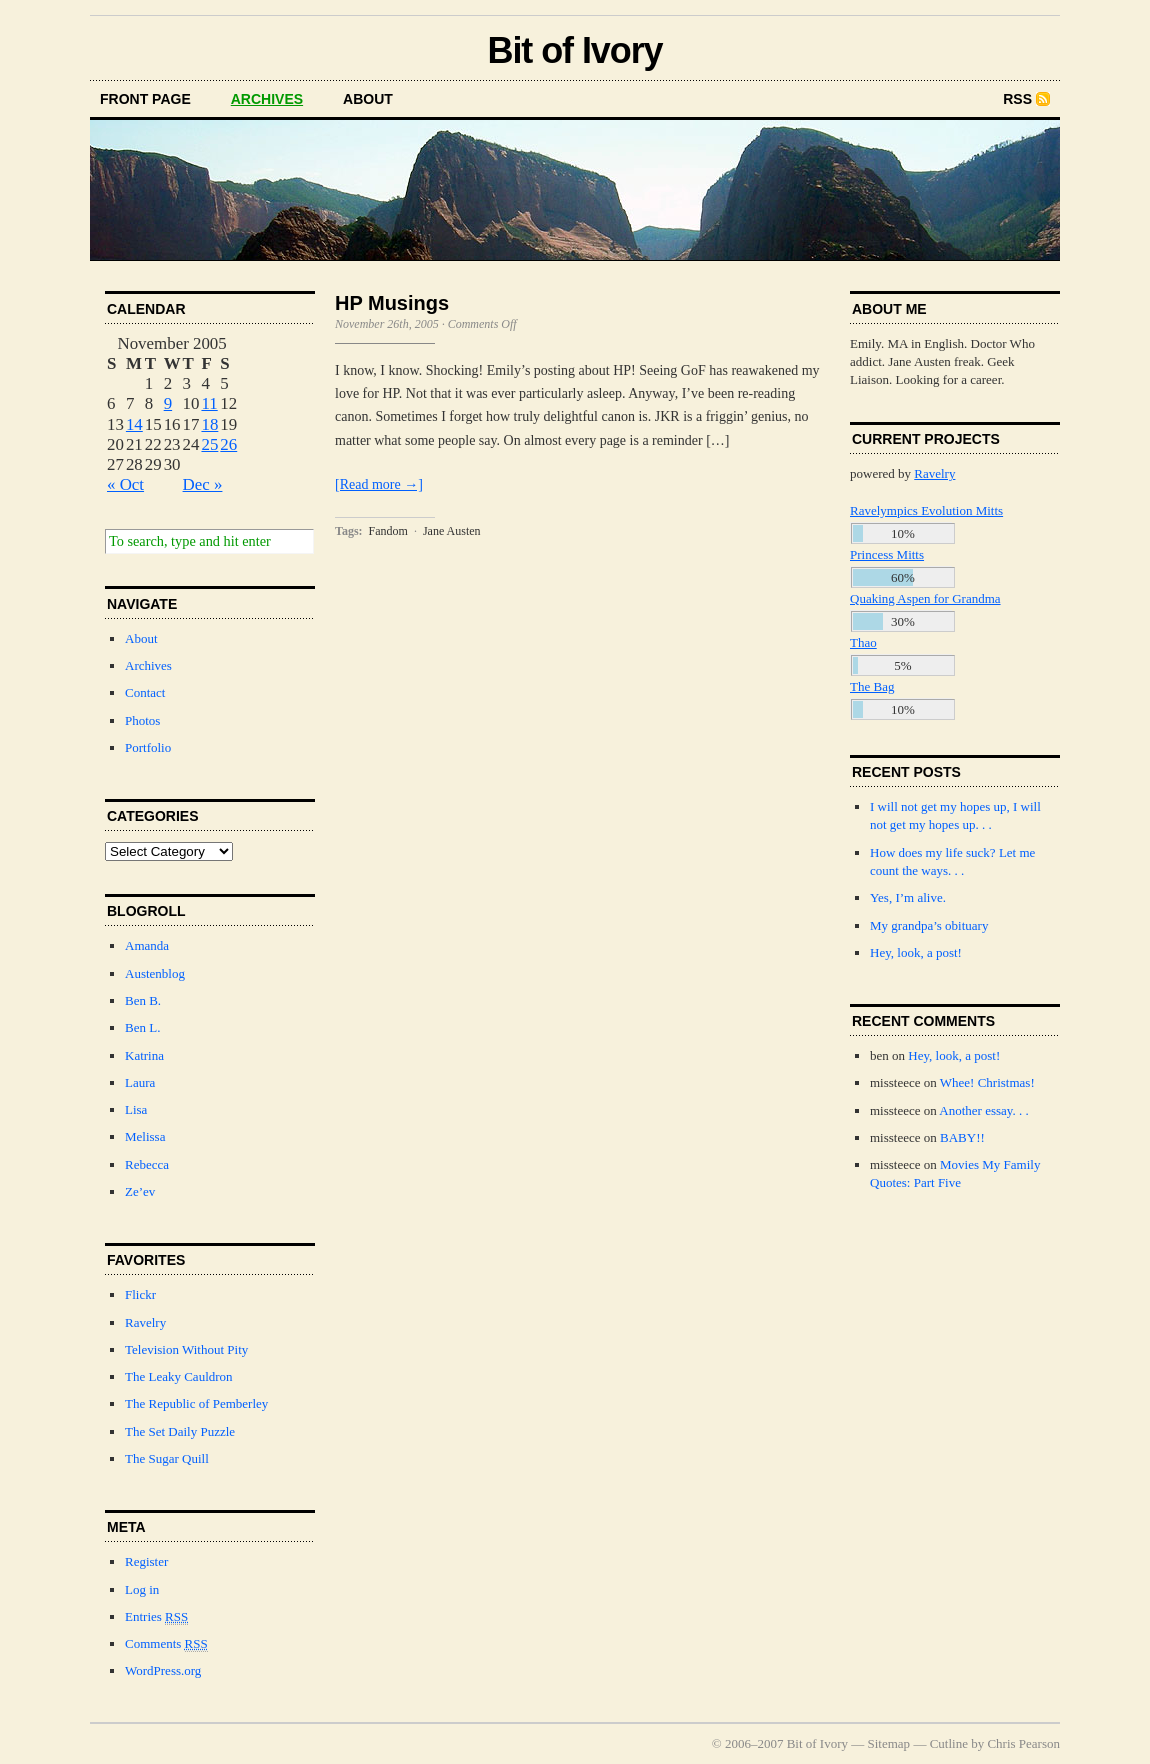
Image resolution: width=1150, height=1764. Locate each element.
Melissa (145, 1136)
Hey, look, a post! (916, 952)
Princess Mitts (887, 554)
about (368, 99)
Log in (142, 1589)
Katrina (144, 1055)
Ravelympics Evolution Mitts (926, 510)
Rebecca (147, 1164)
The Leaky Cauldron (179, 1376)
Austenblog (155, 973)
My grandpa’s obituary (929, 925)
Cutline (949, 1743)
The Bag (872, 686)
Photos (142, 720)
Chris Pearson (1023, 1743)
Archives (148, 665)
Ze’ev (140, 1191)
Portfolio (148, 747)
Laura (140, 1082)
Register (146, 1561)
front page (145, 99)
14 (134, 424)
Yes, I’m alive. (908, 897)
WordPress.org (163, 1670)
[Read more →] (379, 484)
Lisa (136, 1109)
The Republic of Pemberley (196, 1403)
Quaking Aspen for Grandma (925, 598)
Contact (145, 692)
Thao (863, 642)
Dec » (203, 484)
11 (209, 403)
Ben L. (142, 1027)
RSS (1017, 99)
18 (209, 424)
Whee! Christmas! (987, 1082)
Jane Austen (452, 531)
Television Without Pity (186, 1349)
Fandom (388, 531)
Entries (156, 1617)
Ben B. (143, 1000)
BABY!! (962, 1137)
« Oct (125, 484)
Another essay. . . (983, 1110)
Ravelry (145, 1322)
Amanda (147, 945)
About (141, 638)
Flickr (140, 1294)
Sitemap (889, 1743)
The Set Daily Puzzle (180, 1431)
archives (267, 99)
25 (209, 444)
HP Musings (392, 303)
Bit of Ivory (574, 50)
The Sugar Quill (167, 1458)
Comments (166, 1644)
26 (228, 444)
